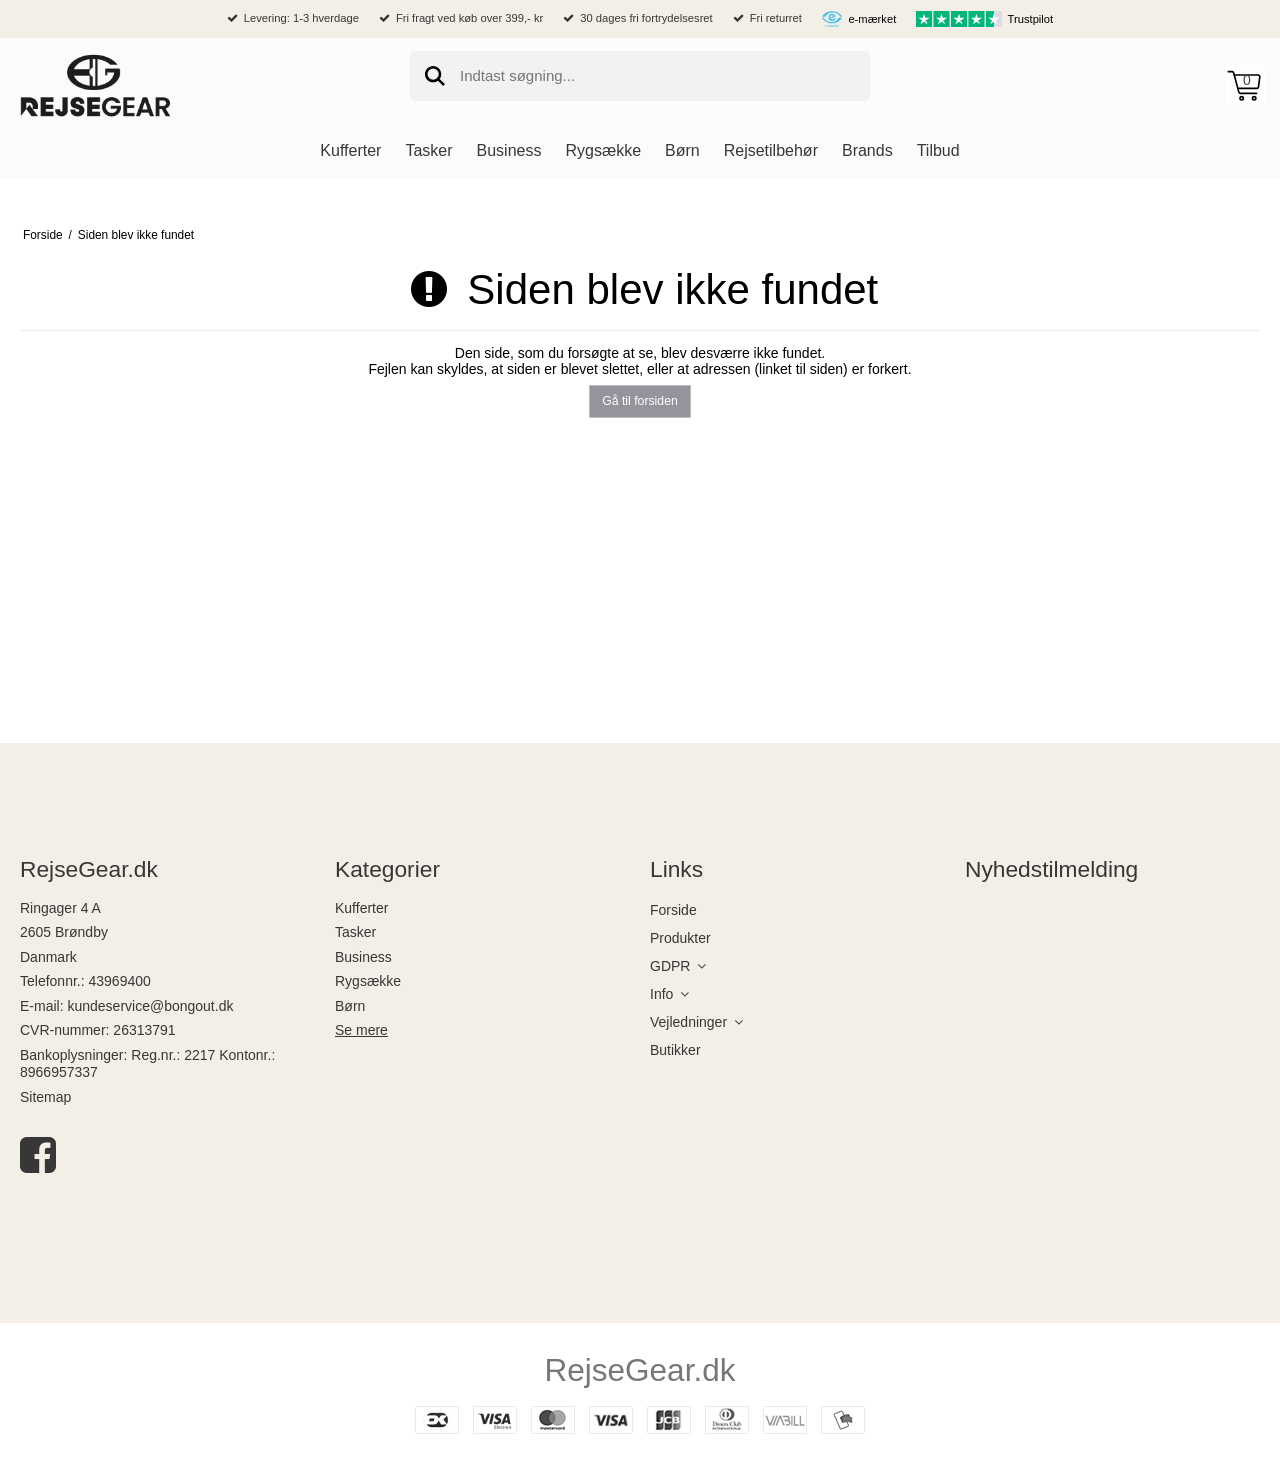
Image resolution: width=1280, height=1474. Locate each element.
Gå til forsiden (640, 401)
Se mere (361, 1030)
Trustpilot (1031, 19)
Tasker (355, 932)
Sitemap (45, 1097)
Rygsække (368, 981)
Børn (350, 1006)
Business (363, 957)
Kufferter (361, 908)
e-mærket (872, 19)
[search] (640, 76)
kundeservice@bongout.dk (150, 1006)
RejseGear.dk (640, 1370)
